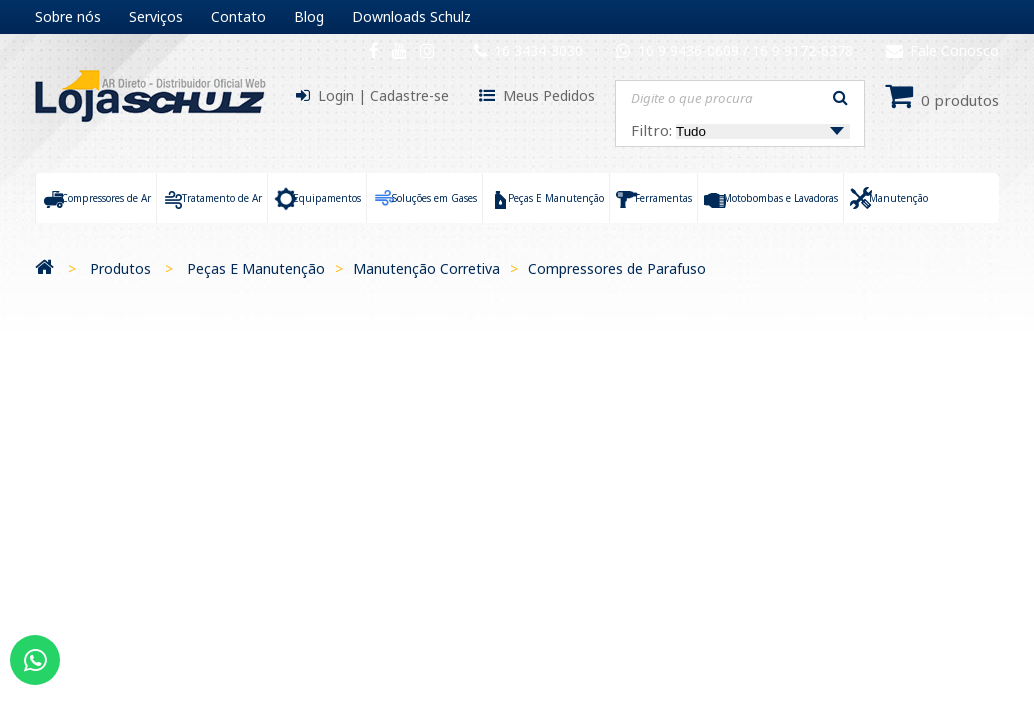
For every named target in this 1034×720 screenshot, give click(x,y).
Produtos (120, 268)
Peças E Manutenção (256, 268)
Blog (309, 16)
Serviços (156, 16)
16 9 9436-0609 (690, 50)
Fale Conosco (942, 50)
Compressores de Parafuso (617, 268)
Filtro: (740, 130)
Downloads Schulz (411, 16)
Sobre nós (68, 16)
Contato (238, 16)
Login (336, 95)
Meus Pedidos (549, 95)
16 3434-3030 (538, 50)
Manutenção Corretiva (426, 268)
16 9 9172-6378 (802, 50)
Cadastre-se (409, 95)
